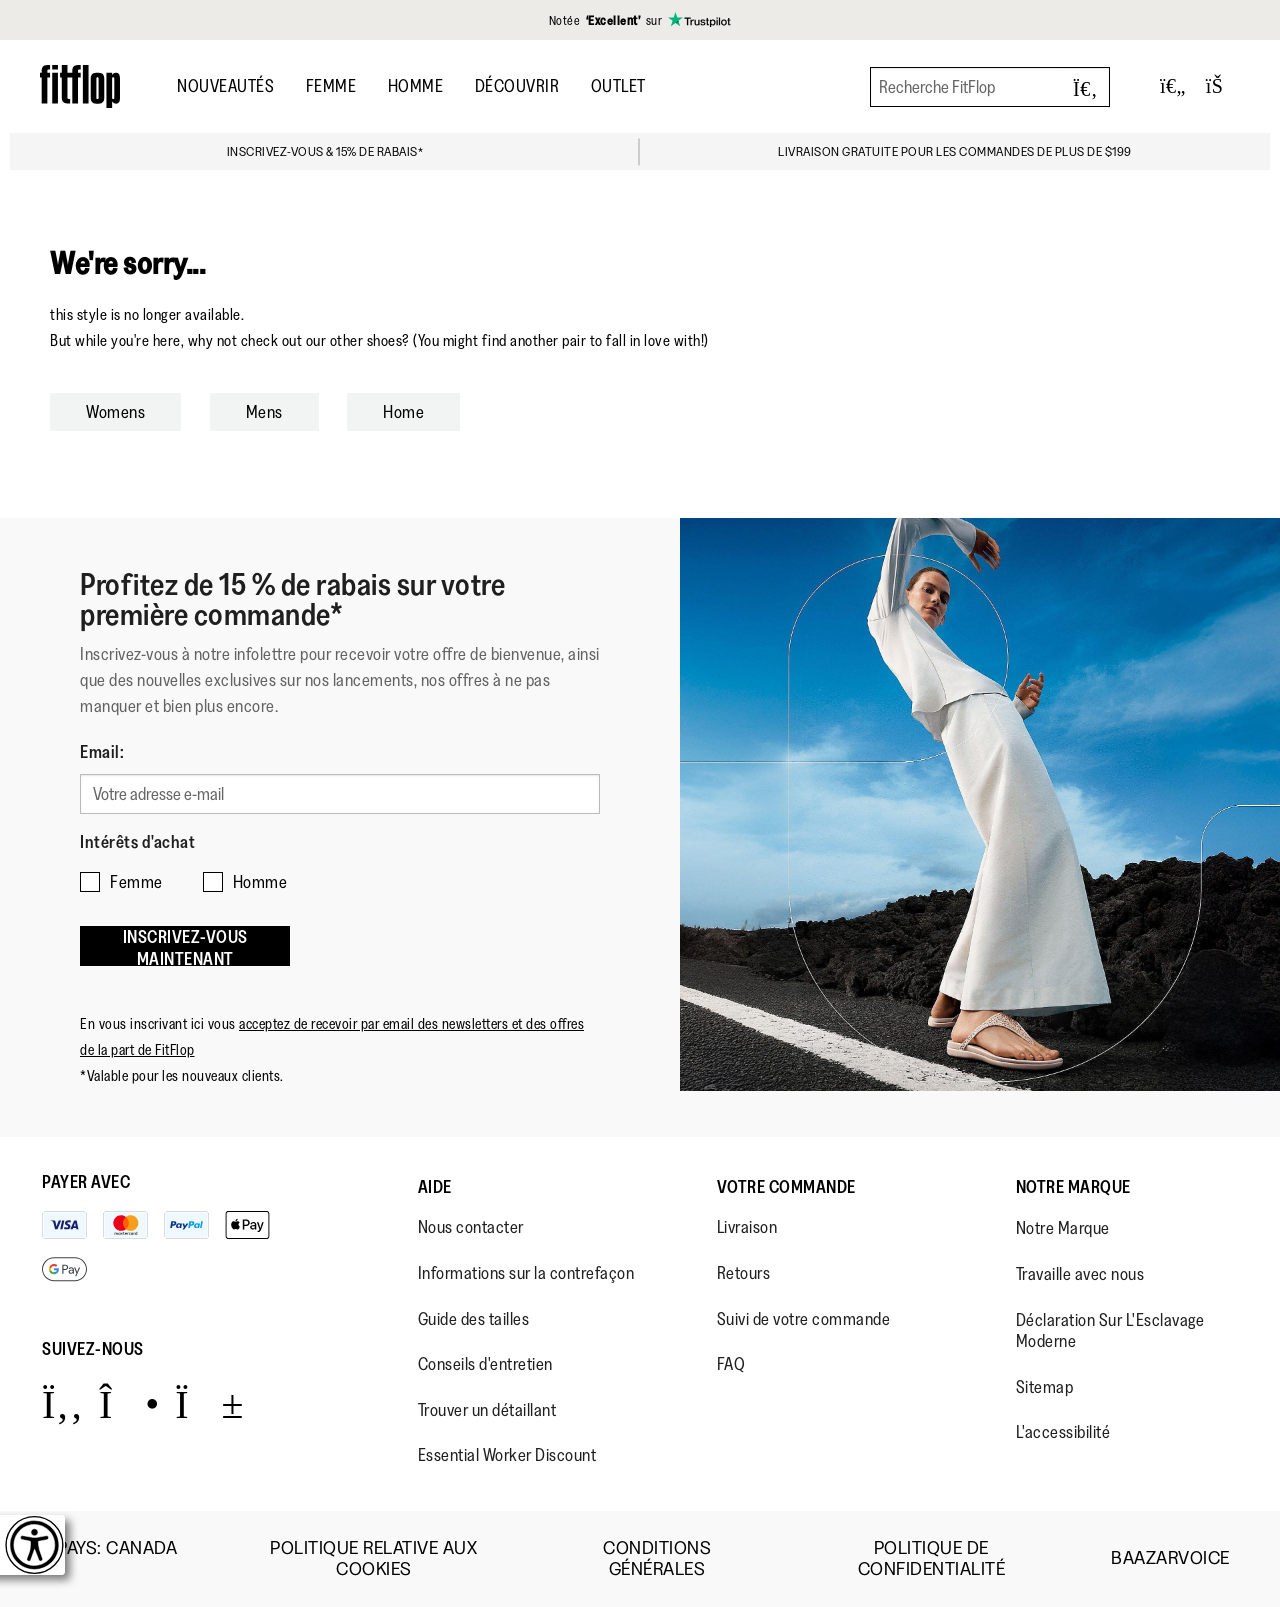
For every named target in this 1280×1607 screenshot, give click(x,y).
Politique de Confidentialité (932, 1559)
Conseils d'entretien (485, 1364)
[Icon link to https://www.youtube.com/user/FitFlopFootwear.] (209, 1403)
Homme (416, 86)
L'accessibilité (1063, 1432)
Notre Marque (1073, 1187)
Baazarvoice (1170, 1558)
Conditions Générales (657, 1559)
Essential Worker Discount (507, 1455)
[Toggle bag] (1223, 86)
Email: (102, 752)
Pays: (117, 1559)
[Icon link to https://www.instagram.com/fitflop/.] (129, 1403)
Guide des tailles (474, 1319)
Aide (435, 1187)
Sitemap (1045, 1387)
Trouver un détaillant (487, 1410)
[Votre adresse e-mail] (340, 794)
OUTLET (618, 86)
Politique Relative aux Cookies (373, 1559)
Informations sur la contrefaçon (526, 1273)
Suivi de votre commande (804, 1319)
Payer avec (86, 1182)
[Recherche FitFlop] (990, 87)
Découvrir (517, 86)
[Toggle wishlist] (1173, 86)
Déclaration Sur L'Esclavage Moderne (1110, 1331)
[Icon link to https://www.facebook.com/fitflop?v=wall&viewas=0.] (62, 1403)
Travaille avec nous (1080, 1274)
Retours (744, 1273)
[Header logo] (80, 86)
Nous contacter (471, 1227)
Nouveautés (225, 86)
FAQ (731, 1364)
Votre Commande (786, 1187)
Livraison (747, 1227)
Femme (331, 86)
